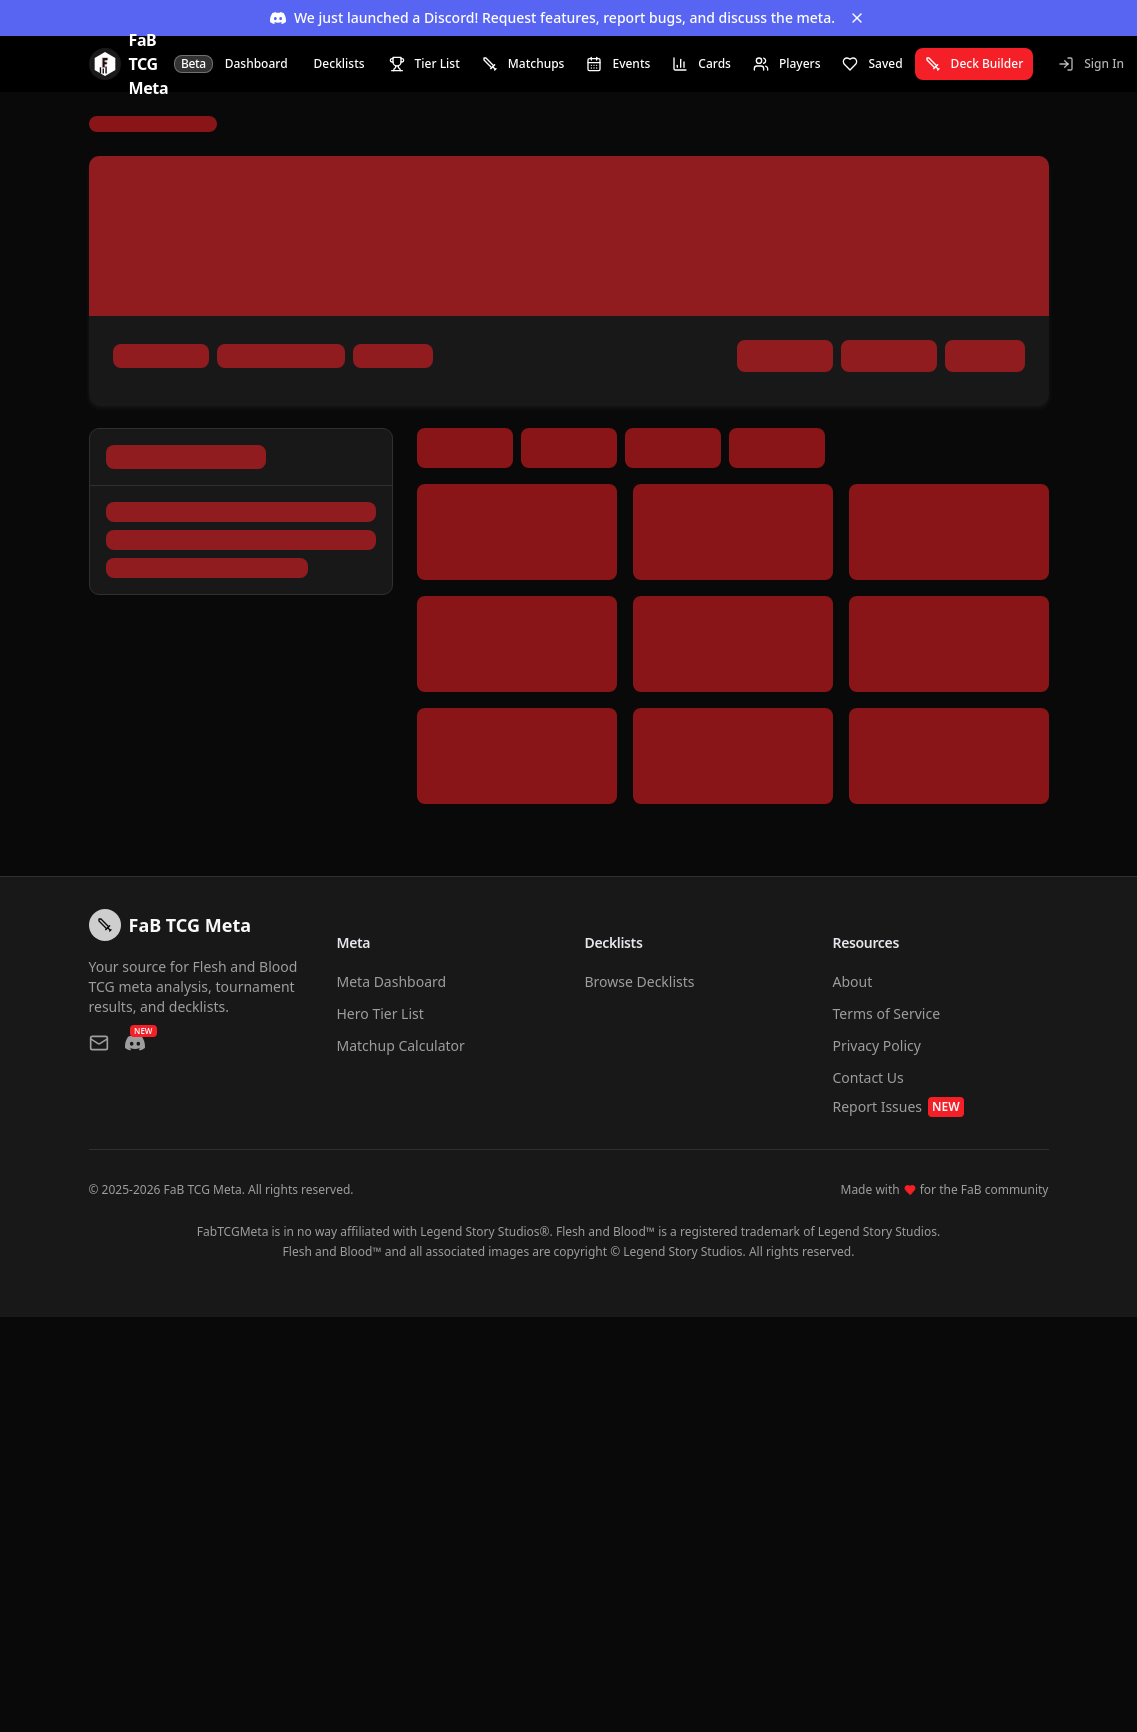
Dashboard (256, 63)
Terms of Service (887, 1013)
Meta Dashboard (392, 981)
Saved (872, 63)
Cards (701, 63)
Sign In (1091, 63)
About (853, 981)
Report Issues (898, 1107)
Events (618, 63)
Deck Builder (974, 63)
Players (787, 63)
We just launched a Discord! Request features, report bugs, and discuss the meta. (552, 17)
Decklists (339, 63)
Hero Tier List (380, 1013)
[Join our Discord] (135, 1043)
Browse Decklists (640, 981)
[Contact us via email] (99, 1043)
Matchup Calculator (401, 1045)
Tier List (424, 63)
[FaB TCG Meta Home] (151, 64)
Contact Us (868, 1077)
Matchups (523, 63)
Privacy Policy (877, 1045)
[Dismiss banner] (857, 18)
